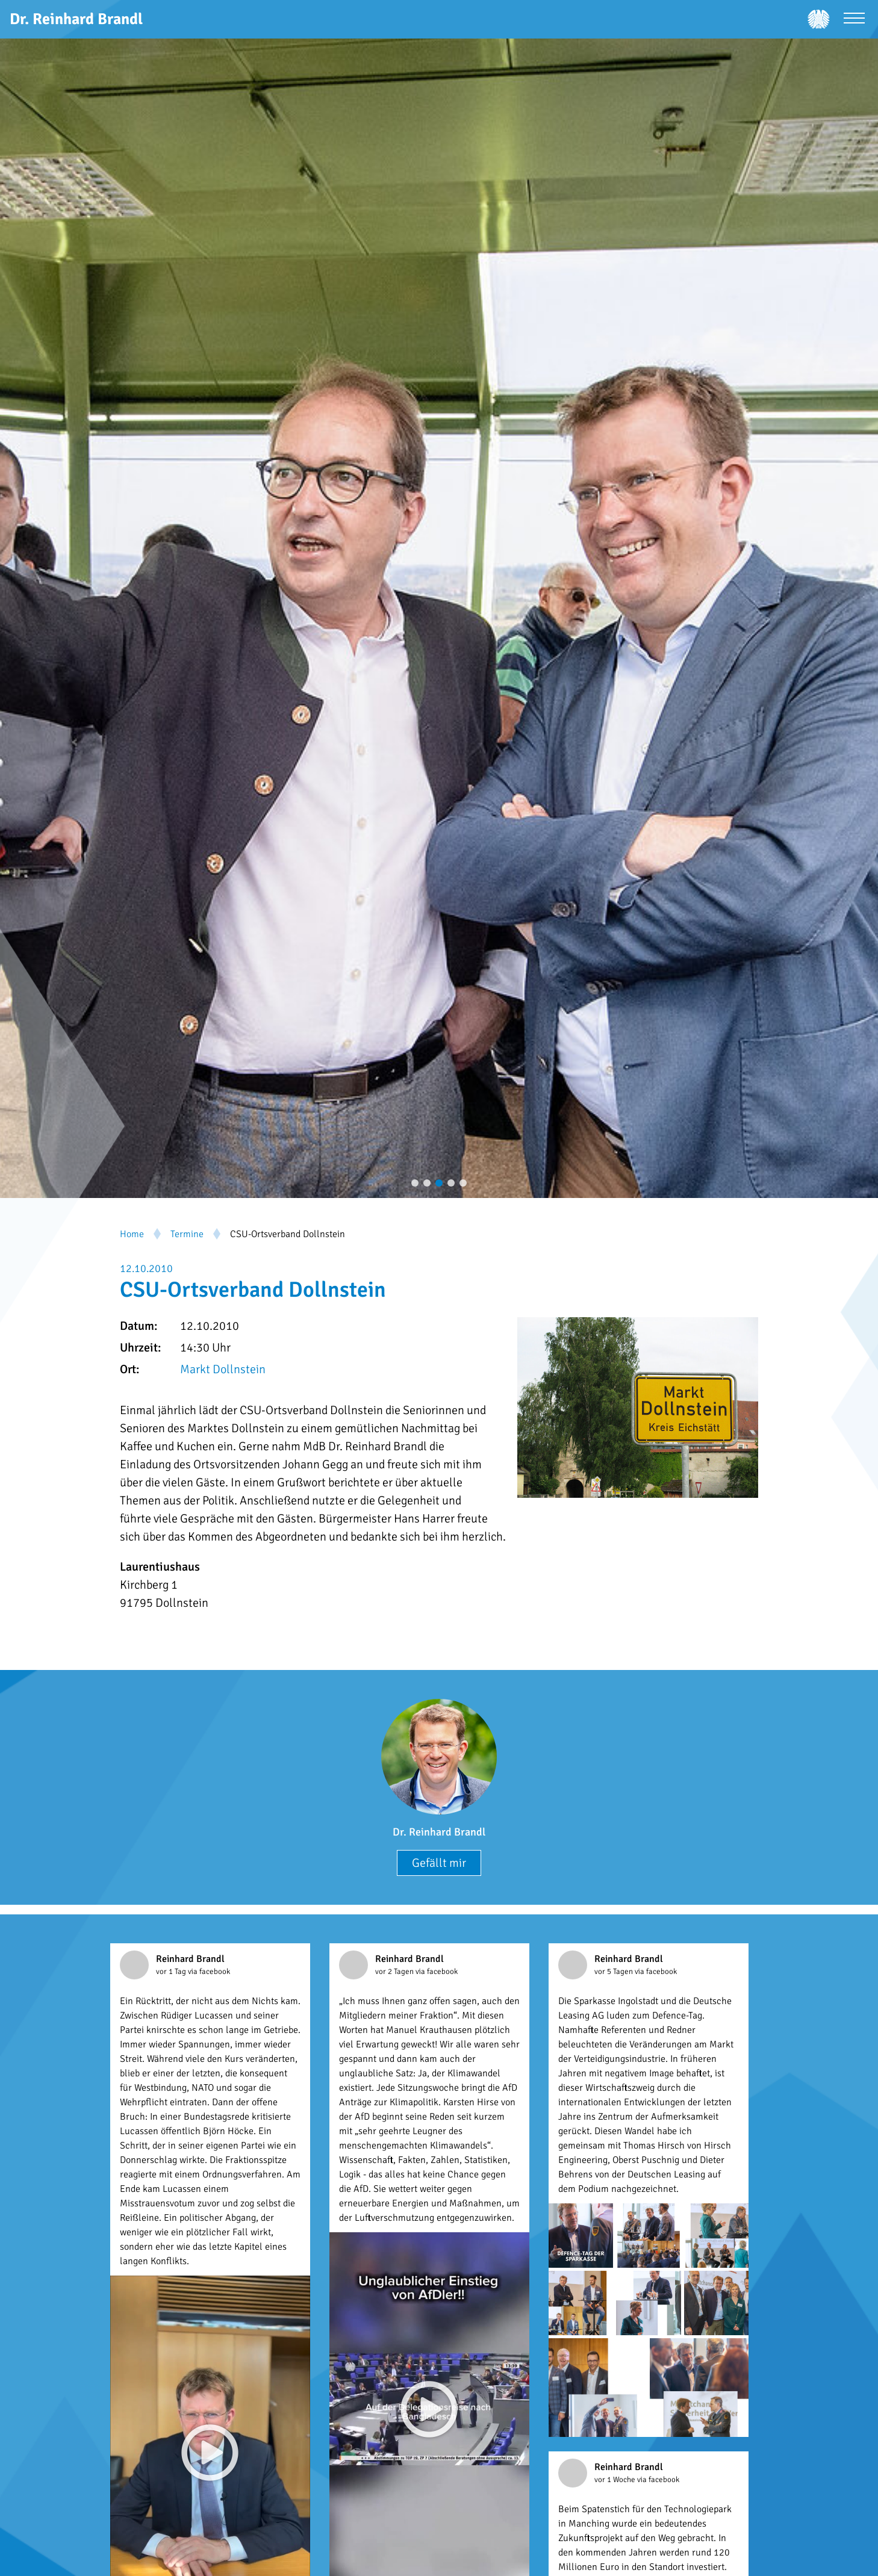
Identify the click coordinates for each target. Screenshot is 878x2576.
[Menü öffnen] (854, 19)
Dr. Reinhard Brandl (439, 1832)
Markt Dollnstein (223, 1369)
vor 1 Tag (172, 1971)
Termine (187, 1234)
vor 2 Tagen (395, 1971)
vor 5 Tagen (614, 1971)
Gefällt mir (439, 1862)
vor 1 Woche (615, 2479)
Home (132, 1234)
